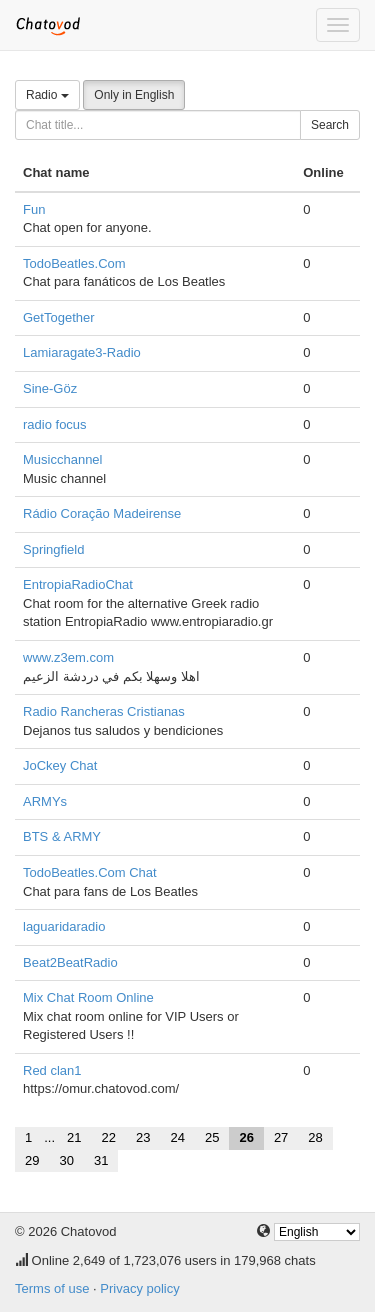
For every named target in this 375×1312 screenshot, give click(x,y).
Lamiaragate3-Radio (82, 352)
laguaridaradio (64, 926)
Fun (34, 209)
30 (66, 1160)
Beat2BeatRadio (70, 962)
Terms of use (52, 1288)
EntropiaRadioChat (78, 584)
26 (246, 1137)
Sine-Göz (50, 388)
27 (281, 1137)
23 (143, 1137)
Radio (47, 95)
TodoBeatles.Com (74, 263)
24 (177, 1137)
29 (32, 1160)
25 (212, 1137)
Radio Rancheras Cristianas (104, 711)
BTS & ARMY (62, 836)
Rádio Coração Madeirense (102, 513)
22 (109, 1137)
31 (101, 1160)
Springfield (53, 549)
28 (315, 1137)
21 (74, 1137)
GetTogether (59, 317)
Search (330, 125)
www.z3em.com (68, 657)
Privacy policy (139, 1288)
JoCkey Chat (60, 765)
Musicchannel (63, 459)
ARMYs (45, 801)
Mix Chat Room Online (88, 997)
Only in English (134, 95)
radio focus (55, 424)
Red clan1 (52, 1070)
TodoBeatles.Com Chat (90, 872)
